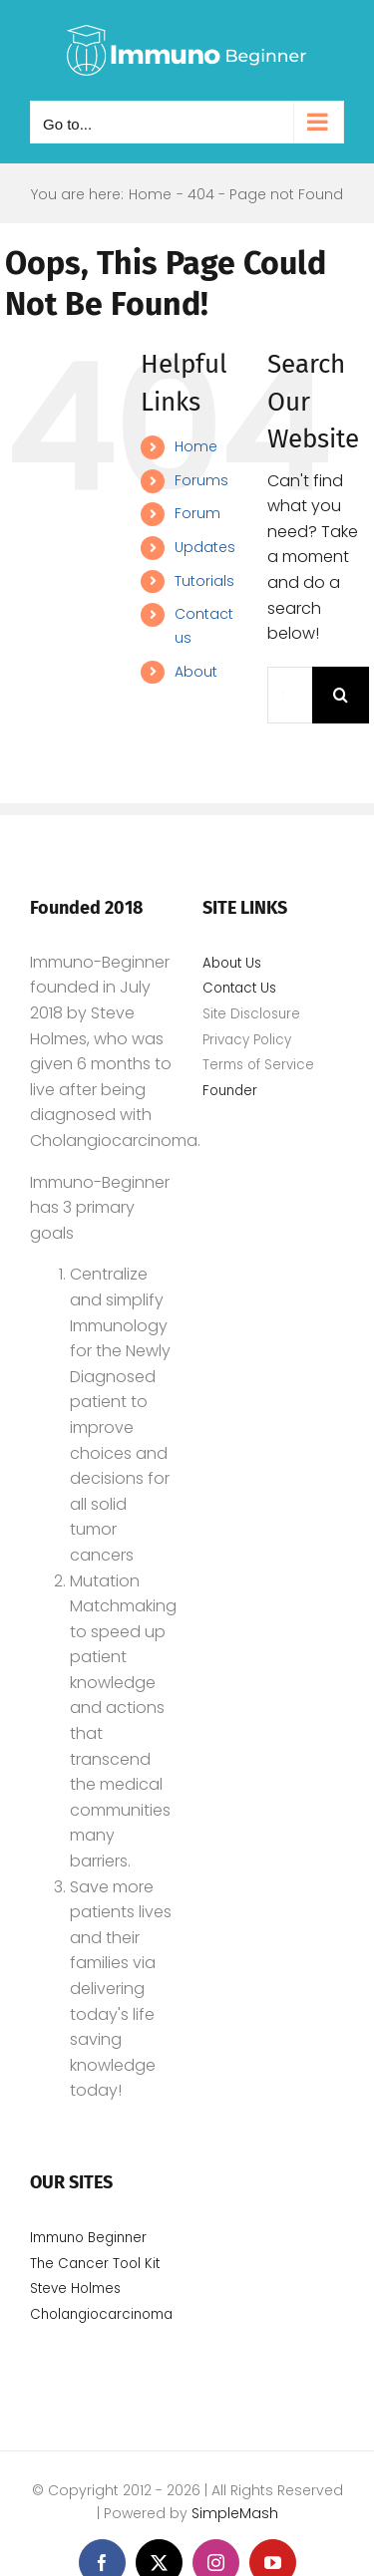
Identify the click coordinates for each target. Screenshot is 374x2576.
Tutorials (204, 581)
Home (196, 446)
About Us (231, 963)
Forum (197, 513)
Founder (229, 1090)
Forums (201, 480)
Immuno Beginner (88, 2237)
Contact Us (239, 988)
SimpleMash (234, 2513)
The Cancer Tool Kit (95, 2263)
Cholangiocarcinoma (103, 2314)
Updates (205, 547)
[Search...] (289, 695)
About (196, 672)
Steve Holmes (75, 2288)
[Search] (340, 695)
